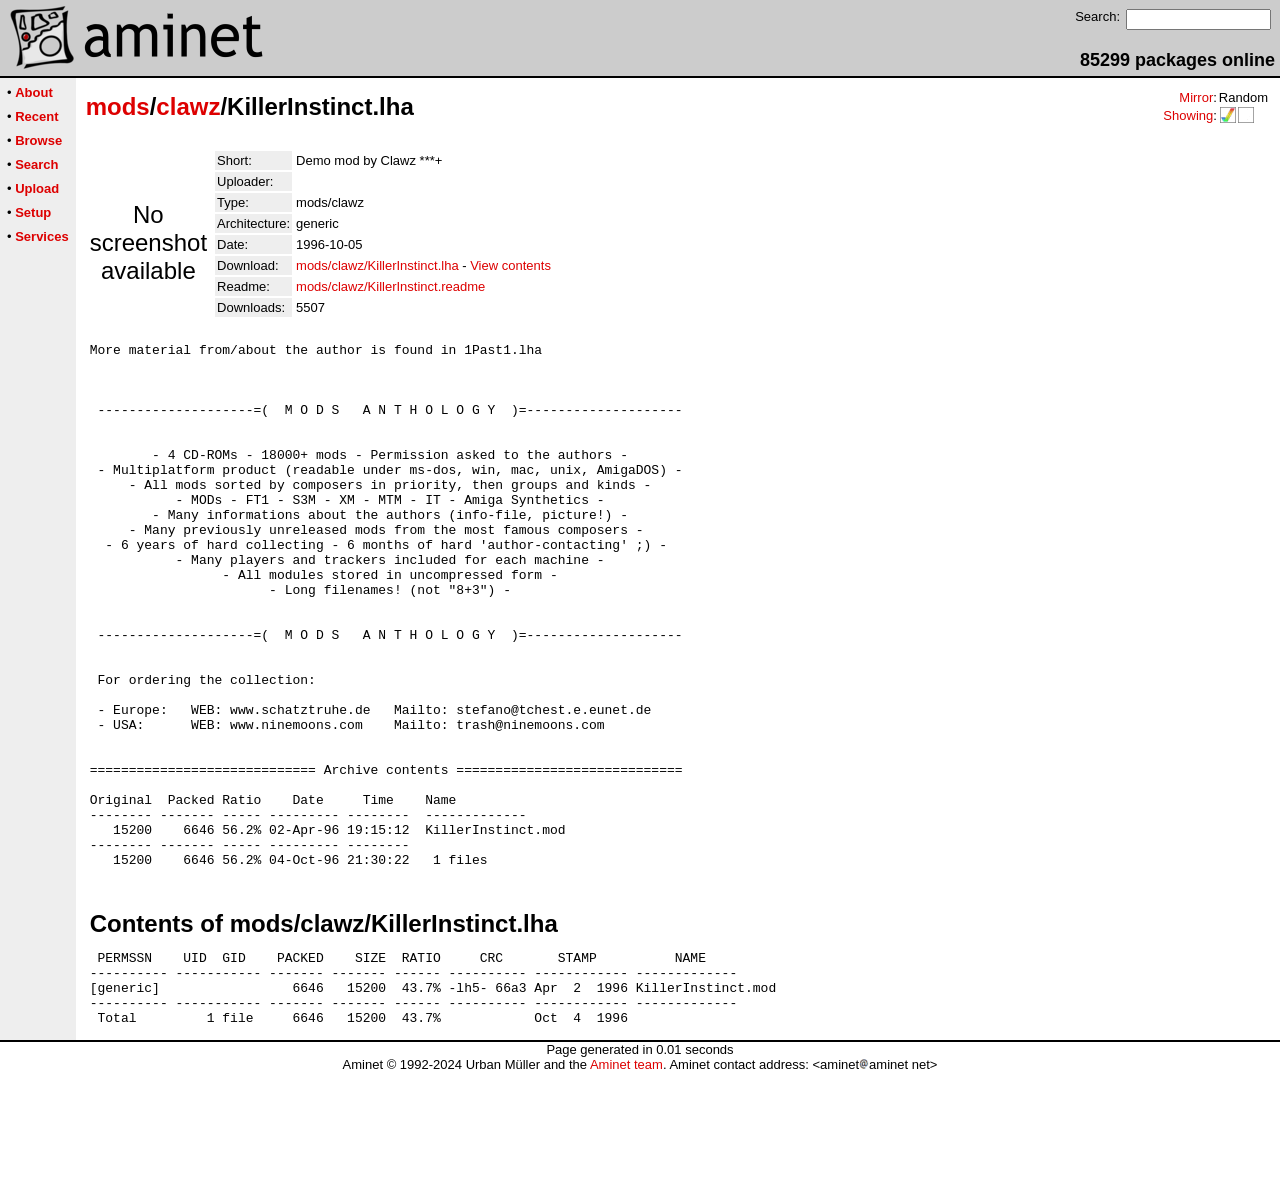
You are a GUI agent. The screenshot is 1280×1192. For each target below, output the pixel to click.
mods (118, 106)
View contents (510, 265)
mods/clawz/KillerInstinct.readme (390, 286)
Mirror (1196, 97)
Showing (1188, 115)
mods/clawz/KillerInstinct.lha (377, 265)
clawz (188, 106)
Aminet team (626, 1184)
